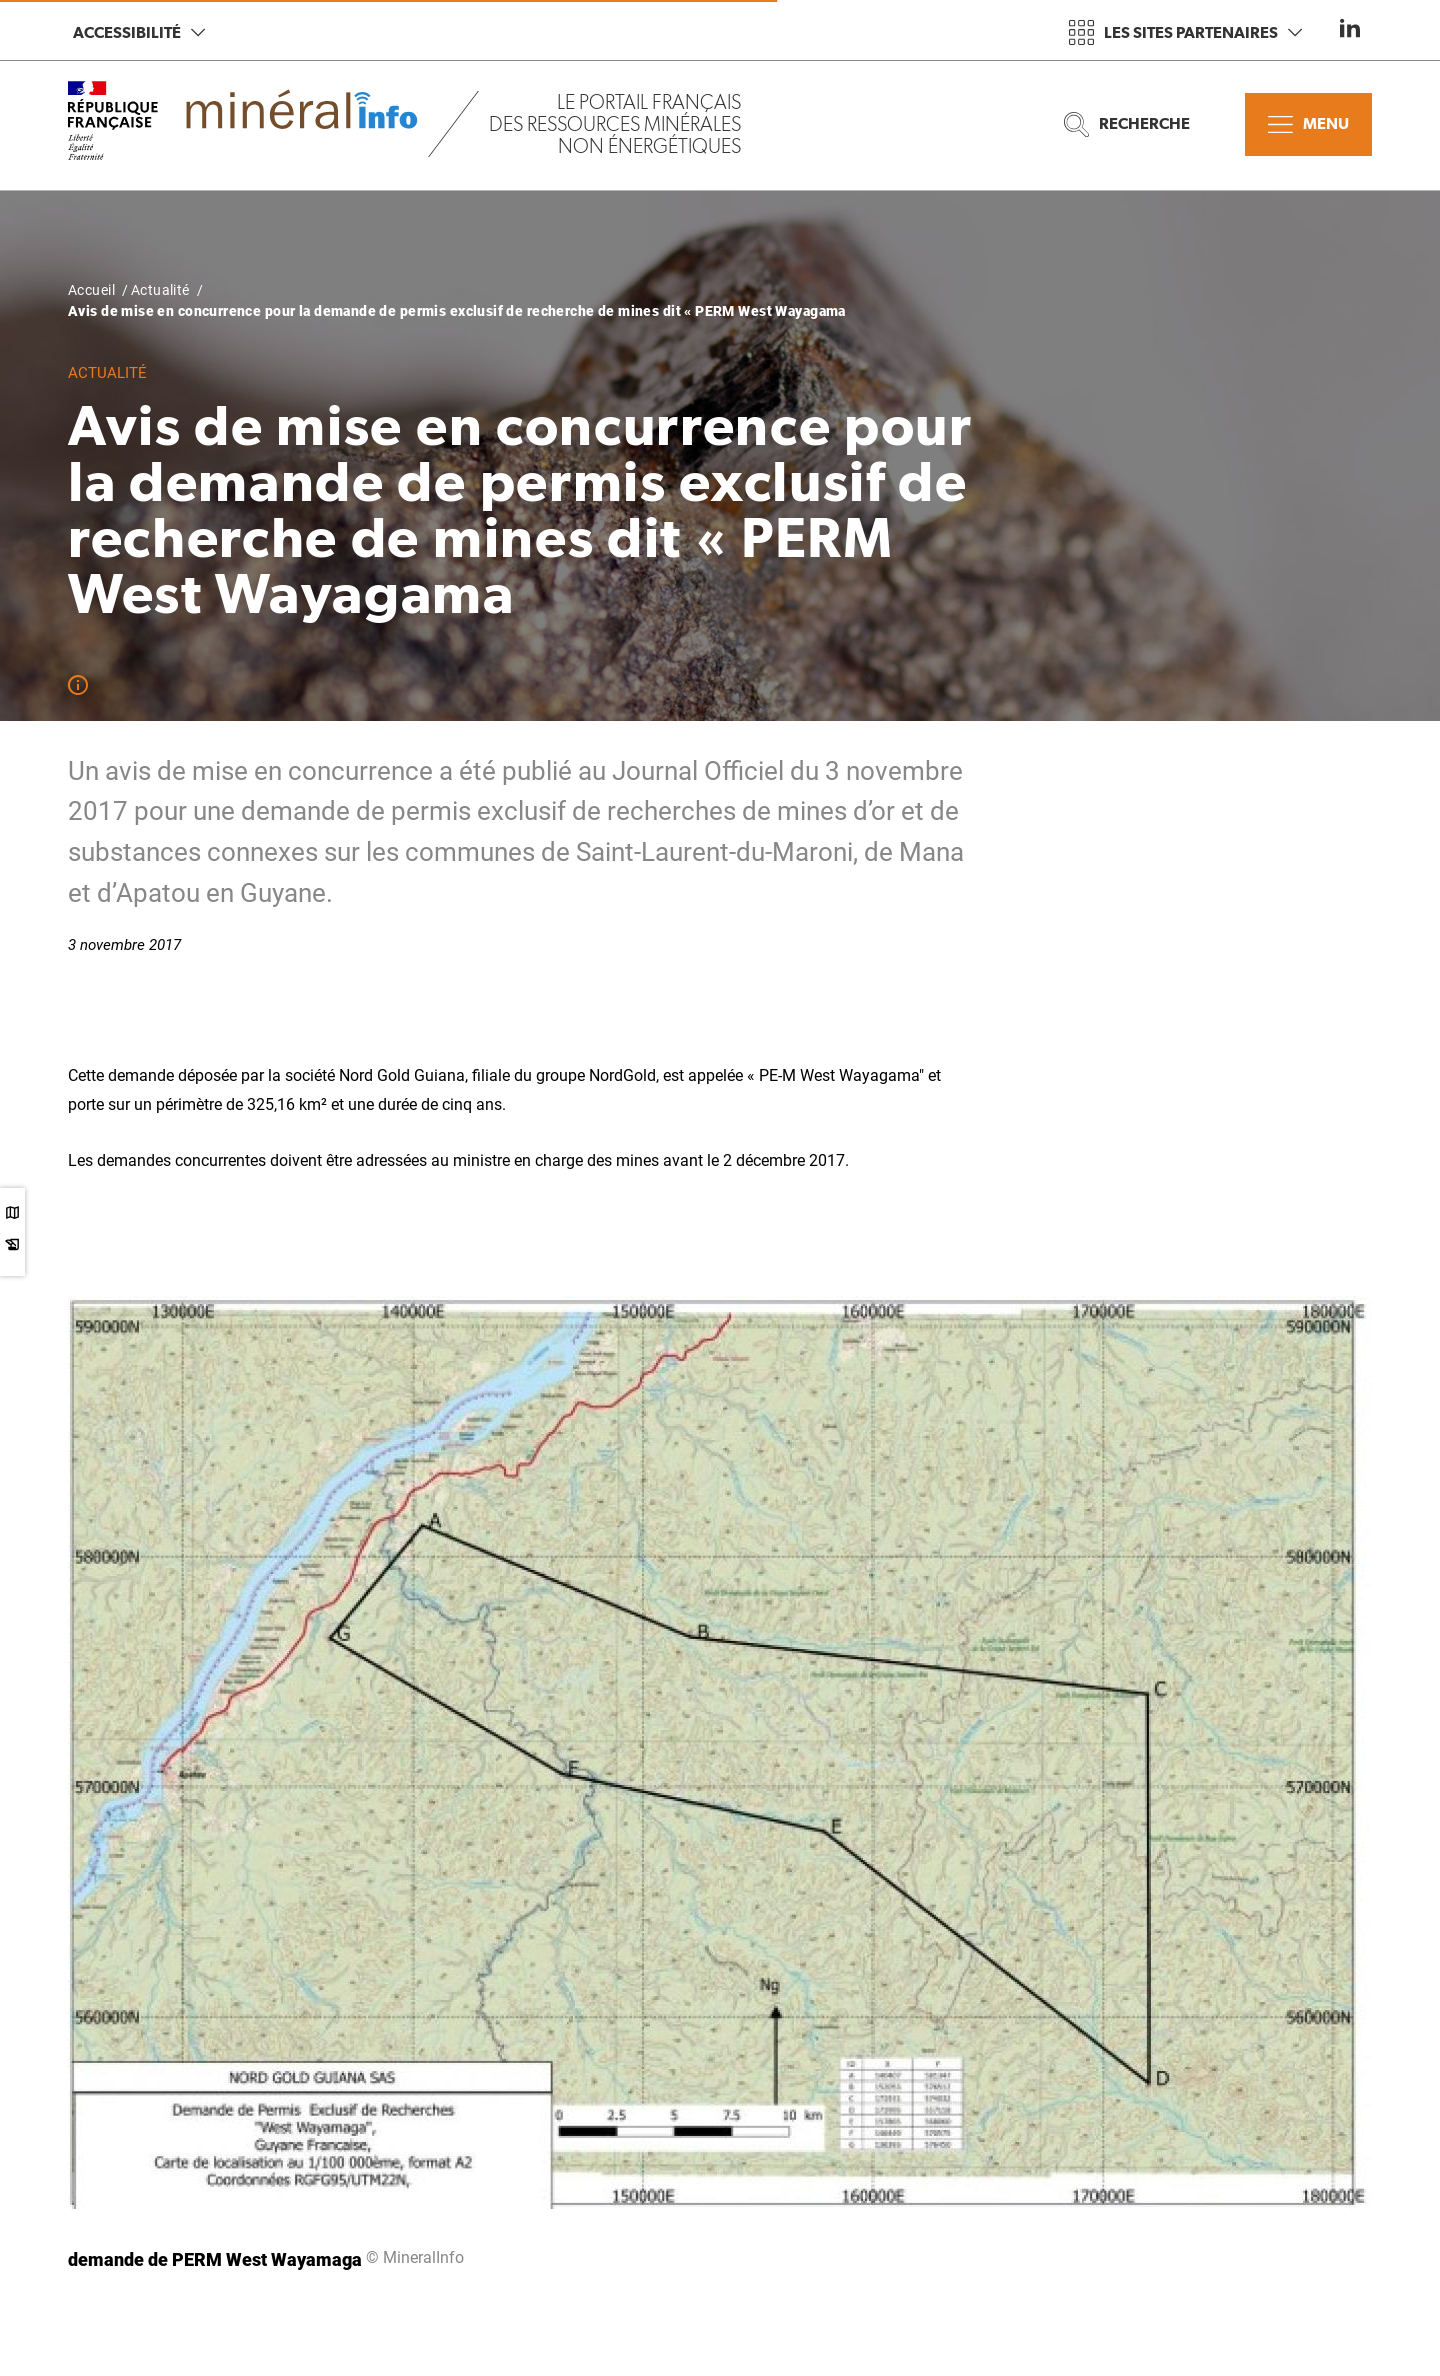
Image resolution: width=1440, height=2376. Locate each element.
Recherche (1127, 124)
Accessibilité (139, 32)
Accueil (91, 290)
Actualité (160, 290)
